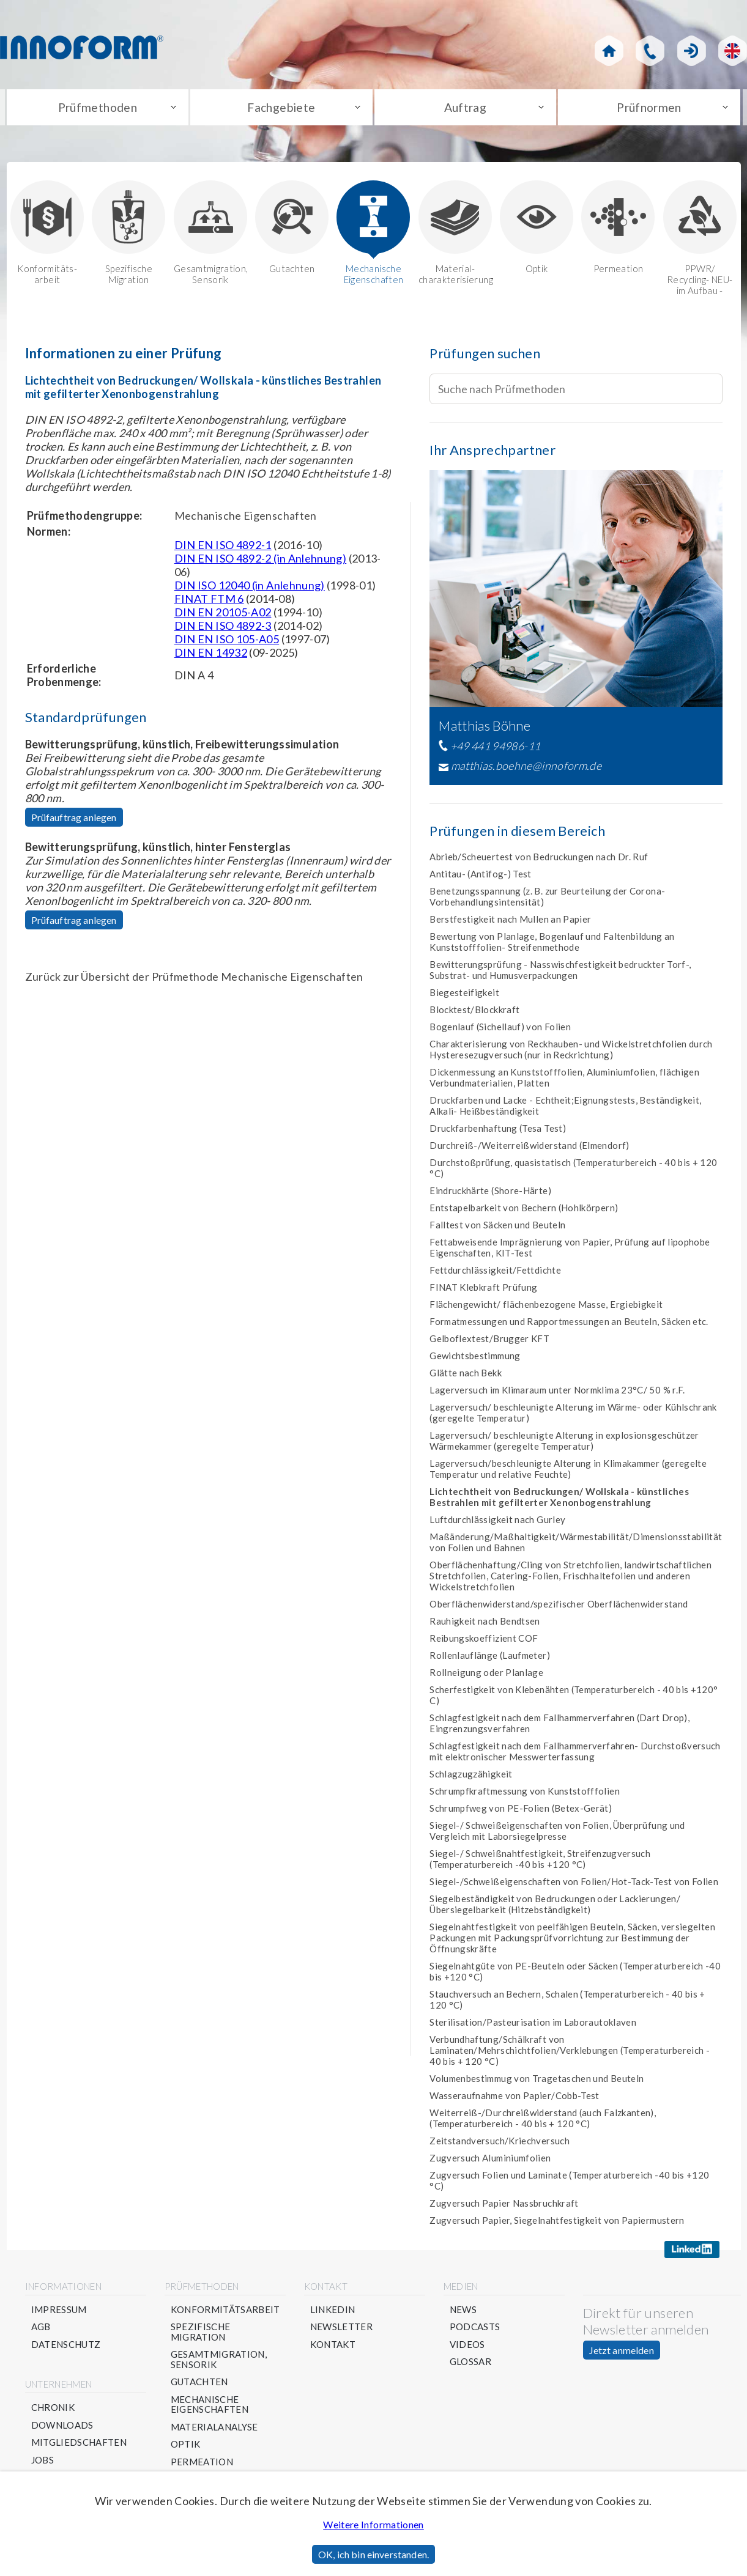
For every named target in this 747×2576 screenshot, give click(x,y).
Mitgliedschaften (79, 2445)
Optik (536, 230)
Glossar (471, 2365)
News (463, 2313)
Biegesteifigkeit (464, 995)
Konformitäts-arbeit (47, 235)
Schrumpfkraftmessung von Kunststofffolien (524, 1793)
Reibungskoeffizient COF (483, 1641)
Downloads (62, 2428)
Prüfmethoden (97, 108)
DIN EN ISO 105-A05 (226, 642)
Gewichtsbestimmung (474, 1358)
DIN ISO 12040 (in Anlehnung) (249, 588)
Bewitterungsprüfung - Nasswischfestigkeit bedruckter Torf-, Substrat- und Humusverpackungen (560, 973)
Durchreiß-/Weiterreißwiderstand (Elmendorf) (529, 1148)
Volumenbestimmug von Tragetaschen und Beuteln (536, 2081)
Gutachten (292, 230)
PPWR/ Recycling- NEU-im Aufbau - (700, 241)
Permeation (618, 230)
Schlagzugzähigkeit (470, 1776)
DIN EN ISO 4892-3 (223, 628)
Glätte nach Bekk (465, 1375)
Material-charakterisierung (455, 235)
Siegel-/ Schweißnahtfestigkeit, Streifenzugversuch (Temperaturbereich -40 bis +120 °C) (539, 1862)
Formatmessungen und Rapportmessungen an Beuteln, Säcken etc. (568, 1324)
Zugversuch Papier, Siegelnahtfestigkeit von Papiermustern (557, 2223)
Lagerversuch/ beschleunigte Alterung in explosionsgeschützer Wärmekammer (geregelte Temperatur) (564, 1444)
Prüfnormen (649, 108)
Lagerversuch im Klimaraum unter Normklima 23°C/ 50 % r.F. (557, 1392)
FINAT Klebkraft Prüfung (483, 1290)
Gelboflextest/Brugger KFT (489, 1341)
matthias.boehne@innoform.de (526, 768)
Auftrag (465, 108)
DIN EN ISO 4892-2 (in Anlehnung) (260, 561)
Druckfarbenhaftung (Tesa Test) (497, 1131)
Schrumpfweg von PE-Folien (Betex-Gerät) (520, 1811)
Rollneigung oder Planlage (486, 1675)
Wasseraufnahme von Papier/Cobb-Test (514, 2098)
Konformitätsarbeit (225, 2313)
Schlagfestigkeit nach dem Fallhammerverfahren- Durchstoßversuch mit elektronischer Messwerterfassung (575, 1754)
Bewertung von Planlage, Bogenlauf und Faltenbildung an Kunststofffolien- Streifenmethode (551, 945)
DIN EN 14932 (210, 655)
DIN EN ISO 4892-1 (223, 548)
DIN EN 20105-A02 (223, 615)
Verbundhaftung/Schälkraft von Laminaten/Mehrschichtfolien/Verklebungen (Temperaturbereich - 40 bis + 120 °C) (569, 2053)
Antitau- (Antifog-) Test (480, 876)
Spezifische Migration (128, 235)
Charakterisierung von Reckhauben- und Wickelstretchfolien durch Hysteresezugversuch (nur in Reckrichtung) (571, 1052)
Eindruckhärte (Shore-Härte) (490, 1193)
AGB (41, 2330)
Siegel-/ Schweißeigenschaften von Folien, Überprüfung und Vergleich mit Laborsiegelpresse (557, 1834)
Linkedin (332, 2313)
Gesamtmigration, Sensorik (210, 235)
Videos (467, 2347)
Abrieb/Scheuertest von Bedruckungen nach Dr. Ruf (538, 859)
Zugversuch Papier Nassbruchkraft (504, 2206)
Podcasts (475, 2330)
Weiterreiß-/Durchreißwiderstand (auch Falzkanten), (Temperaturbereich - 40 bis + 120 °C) (542, 2121)
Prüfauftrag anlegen (74, 820)
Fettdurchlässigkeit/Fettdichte (495, 1273)
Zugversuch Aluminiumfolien (490, 2160)
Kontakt (333, 2347)
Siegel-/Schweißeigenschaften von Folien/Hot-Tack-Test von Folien (573, 1884)
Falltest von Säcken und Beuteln (497, 1227)
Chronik (53, 2410)
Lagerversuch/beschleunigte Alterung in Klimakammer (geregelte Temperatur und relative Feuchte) (568, 1472)
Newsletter (341, 2330)
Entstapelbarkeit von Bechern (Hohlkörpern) (523, 1210)
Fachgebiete (281, 108)
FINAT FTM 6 (209, 601)
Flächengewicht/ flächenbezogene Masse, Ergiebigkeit (546, 1307)
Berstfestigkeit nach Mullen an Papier (510, 922)
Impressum (59, 2313)
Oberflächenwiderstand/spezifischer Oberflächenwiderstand (558, 1606)
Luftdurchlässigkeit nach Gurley (497, 1522)
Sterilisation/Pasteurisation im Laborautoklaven (532, 2025)
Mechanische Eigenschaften (373, 235)
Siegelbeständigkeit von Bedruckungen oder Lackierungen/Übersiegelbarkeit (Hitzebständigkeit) (554, 1907)
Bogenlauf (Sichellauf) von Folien (500, 1029)
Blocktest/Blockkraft (474, 1012)
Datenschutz (66, 2347)
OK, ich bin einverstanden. (373, 2554)
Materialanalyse (214, 2430)
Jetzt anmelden (621, 2353)
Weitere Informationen (373, 2524)
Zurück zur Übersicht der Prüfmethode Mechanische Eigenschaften (194, 979)
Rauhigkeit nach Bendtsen (484, 1623)
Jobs (42, 2463)
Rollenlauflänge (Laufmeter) (489, 1658)
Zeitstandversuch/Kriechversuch (499, 2143)
